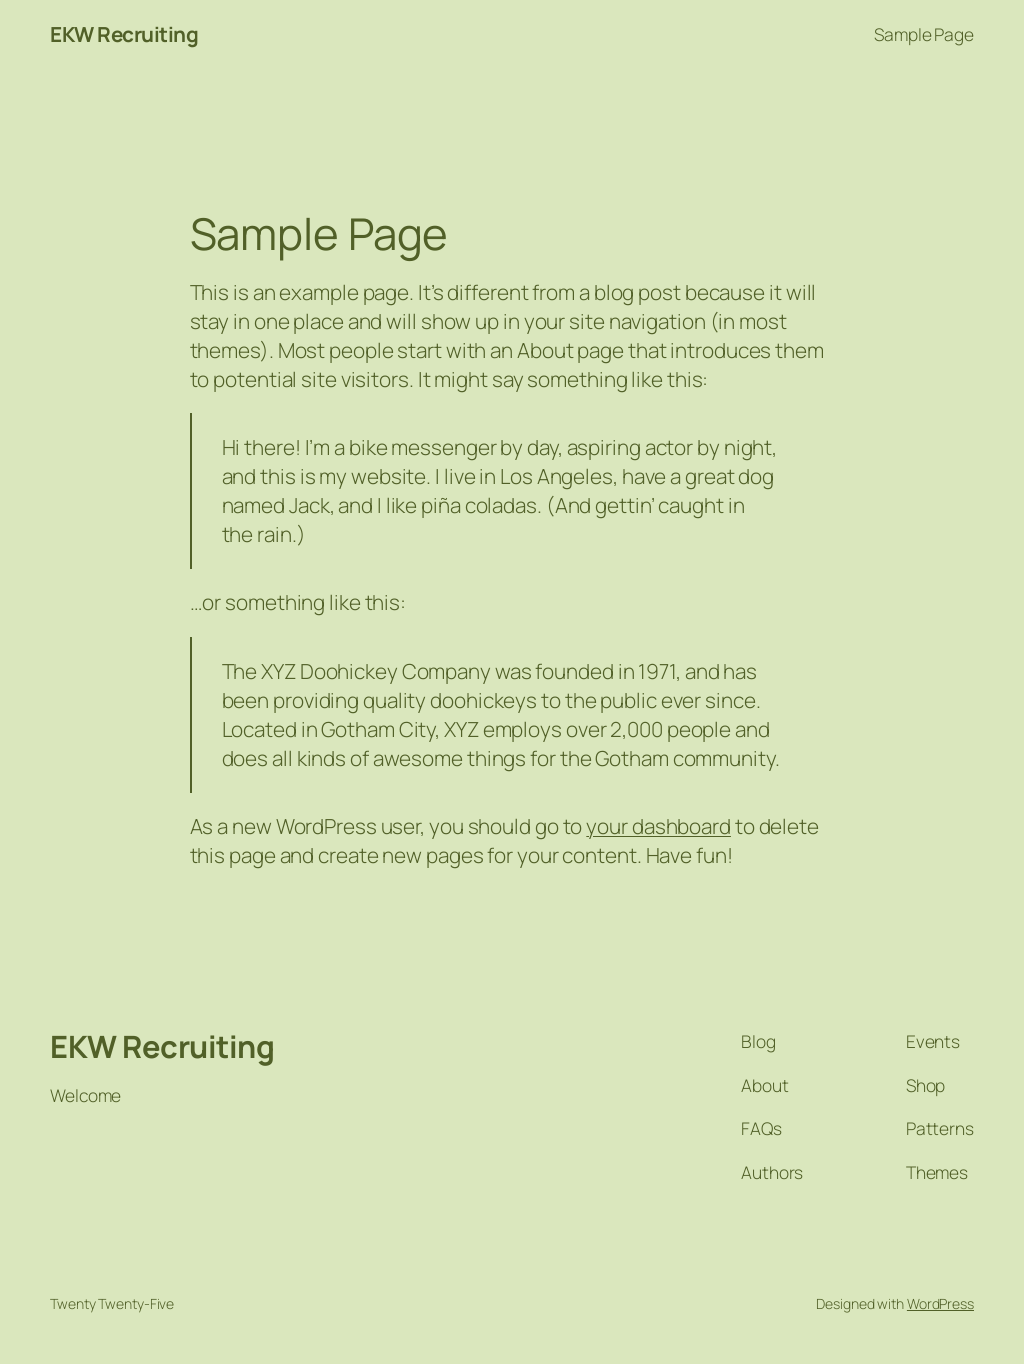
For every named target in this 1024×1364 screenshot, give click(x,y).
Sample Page (924, 34)
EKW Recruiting (124, 34)
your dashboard (658, 826)
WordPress (940, 1303)
